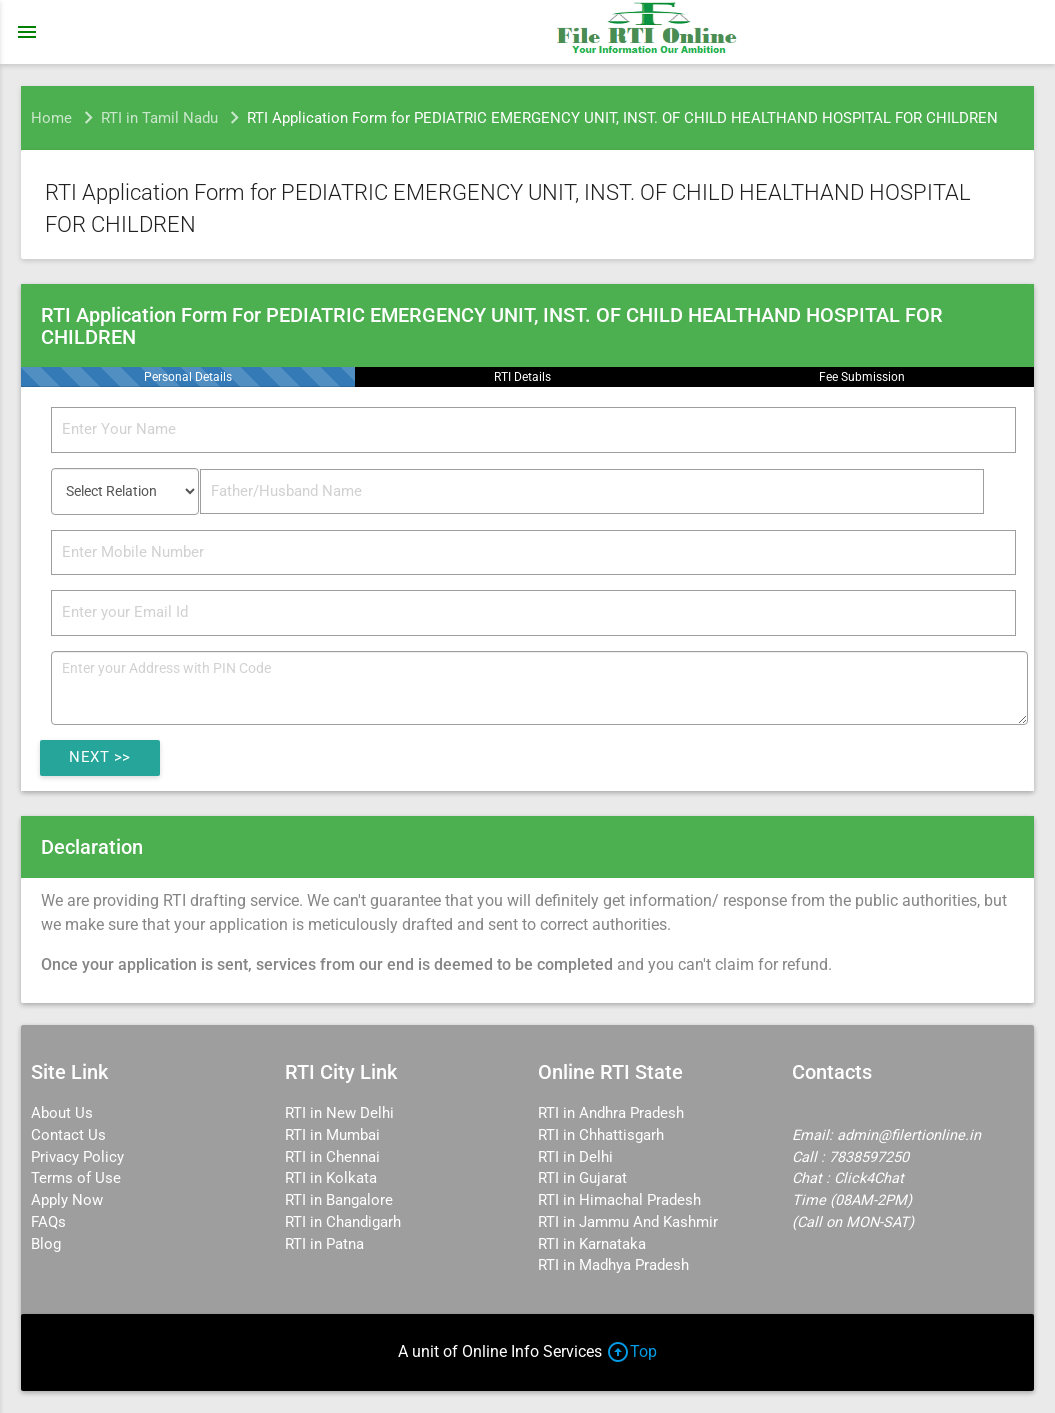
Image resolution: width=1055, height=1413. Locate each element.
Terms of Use (76, 1178)
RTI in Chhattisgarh (601, 1135)
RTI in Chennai (332, 1157)
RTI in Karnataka (592, 1244)
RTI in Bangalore (339, 1200)
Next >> (100, 757)
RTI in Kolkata (331, 1178)
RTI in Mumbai (332, 1135)
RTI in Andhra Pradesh (611, 1113)
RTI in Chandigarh (343, 1222)
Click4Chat (869, 1178)
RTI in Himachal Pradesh (619, 1200)
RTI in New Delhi (339, 1113)
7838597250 (869, 1157)
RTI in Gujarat (582, 1178)
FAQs (48, 1222)
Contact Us (68, 1135)
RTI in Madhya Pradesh (613, 1265)
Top (631, 1351)
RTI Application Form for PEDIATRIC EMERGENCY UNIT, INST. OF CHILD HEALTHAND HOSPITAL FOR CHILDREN (622, 118)
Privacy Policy (77, 1157)
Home (51, 118)
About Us (62, 1113)
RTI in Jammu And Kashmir (628, 1222)
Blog (46, 1244)
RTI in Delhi (575, 1157)
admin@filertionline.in (909, 1135)
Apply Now (67, 1200)
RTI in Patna (324, 1244)
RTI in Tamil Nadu (159, 118)
